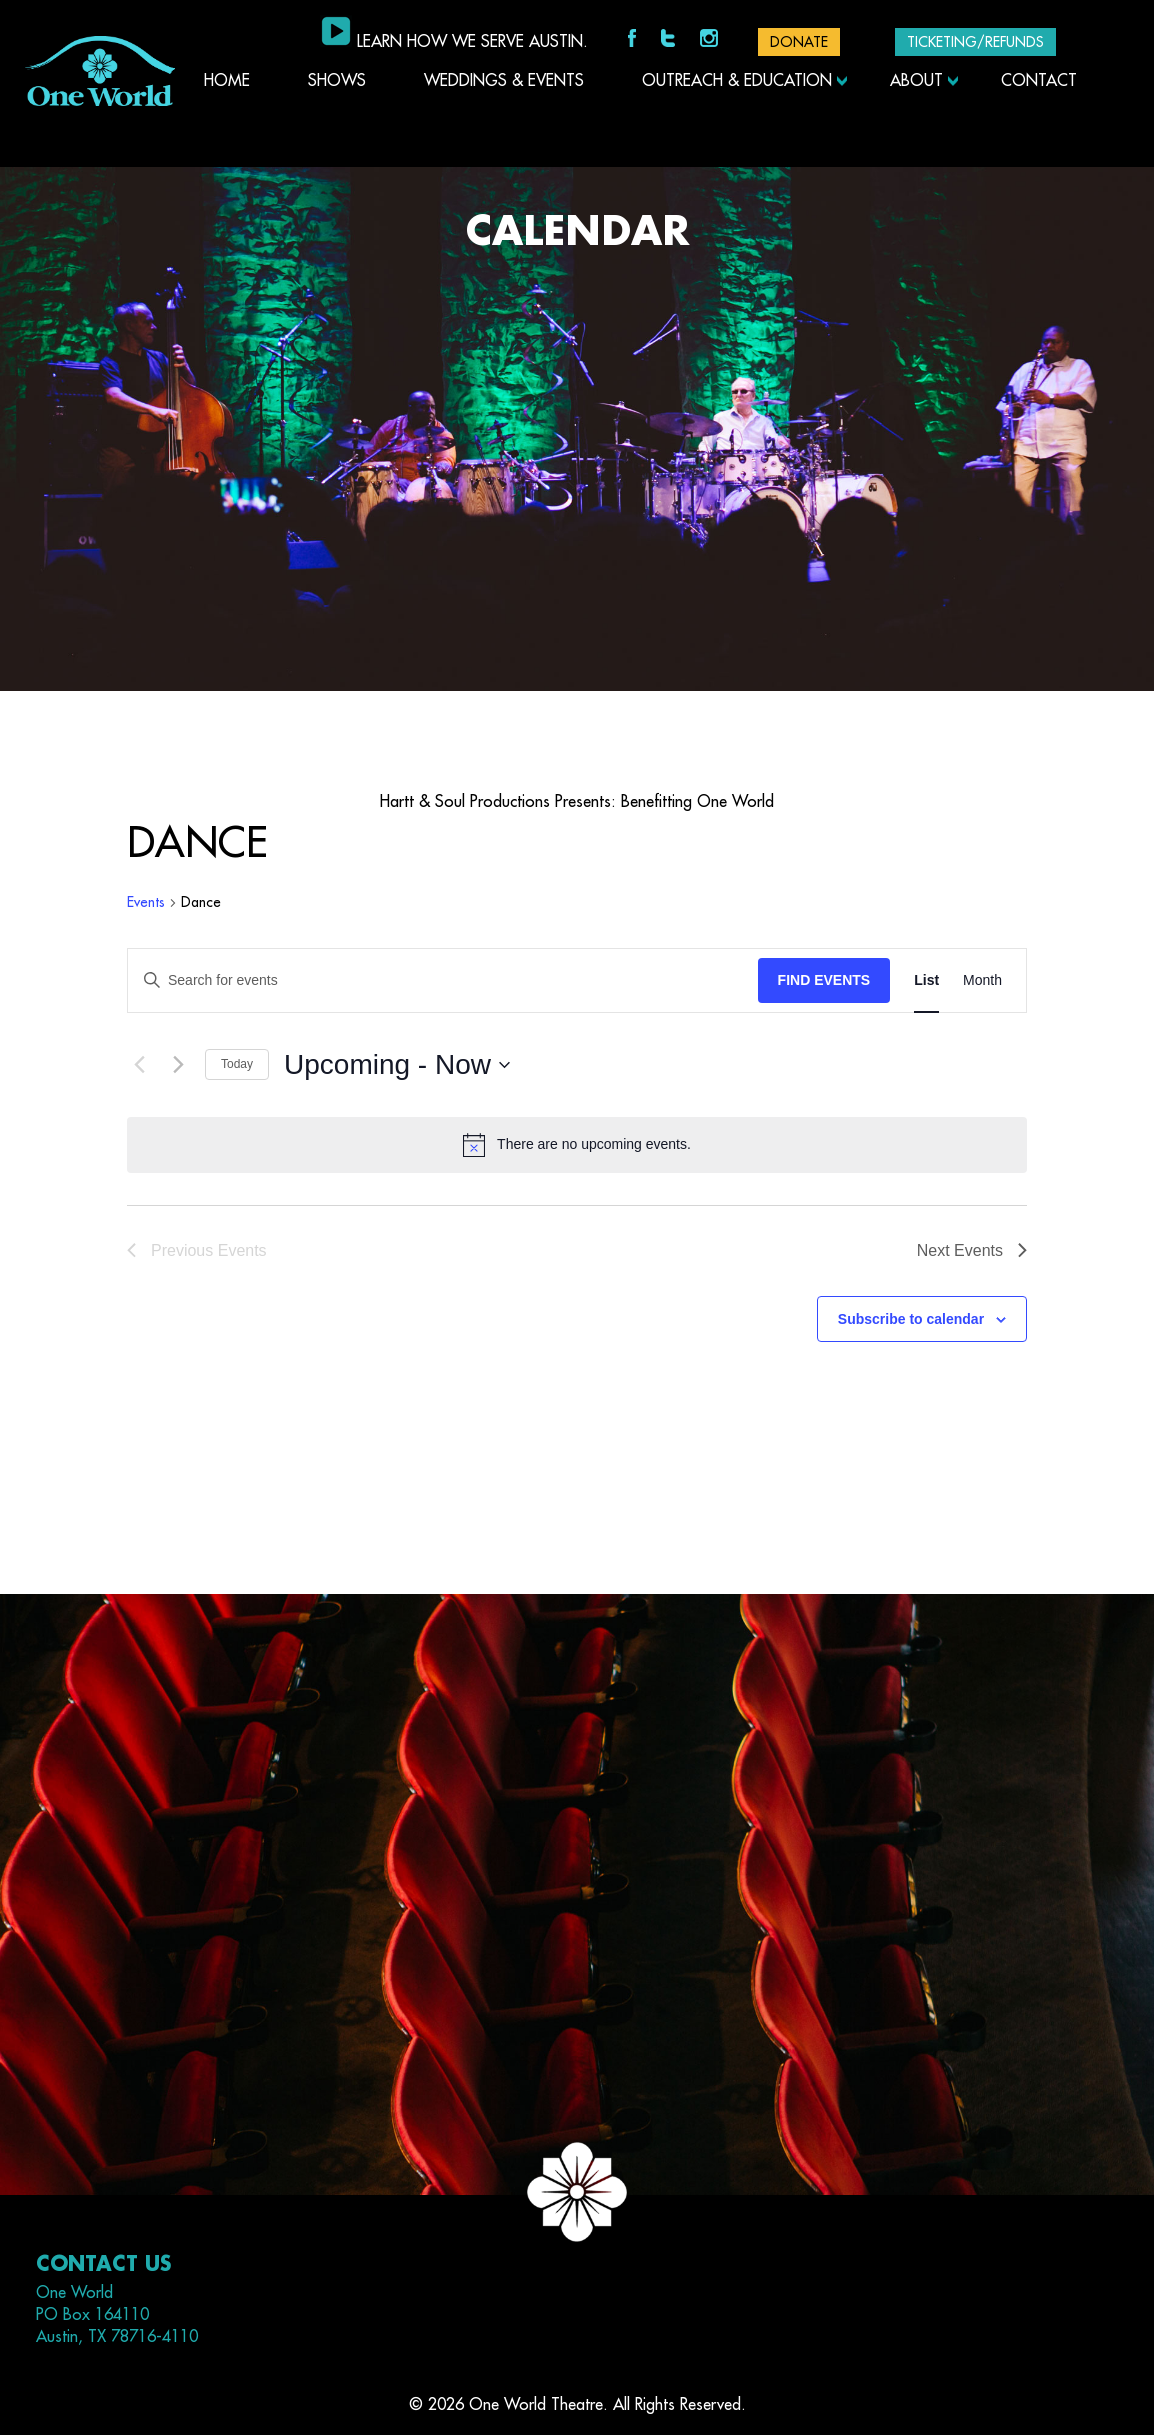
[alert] (577, 1145)
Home (227, 81)
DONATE (799, 42)
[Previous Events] (139, 1065)
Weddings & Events (504, 81)
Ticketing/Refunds (975, 42)
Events (146, 902)
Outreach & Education (737, 81)
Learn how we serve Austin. (472, 42)
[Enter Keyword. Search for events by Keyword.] (443, 980)
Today (237, 1064)
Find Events (824, 980)
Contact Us (103, 2264)
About (916, 81)
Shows (337, 81)
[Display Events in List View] (926, 980)
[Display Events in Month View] (982, 980)
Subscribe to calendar (911, 1319)
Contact (1039, 81)
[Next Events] (178, 1065)
